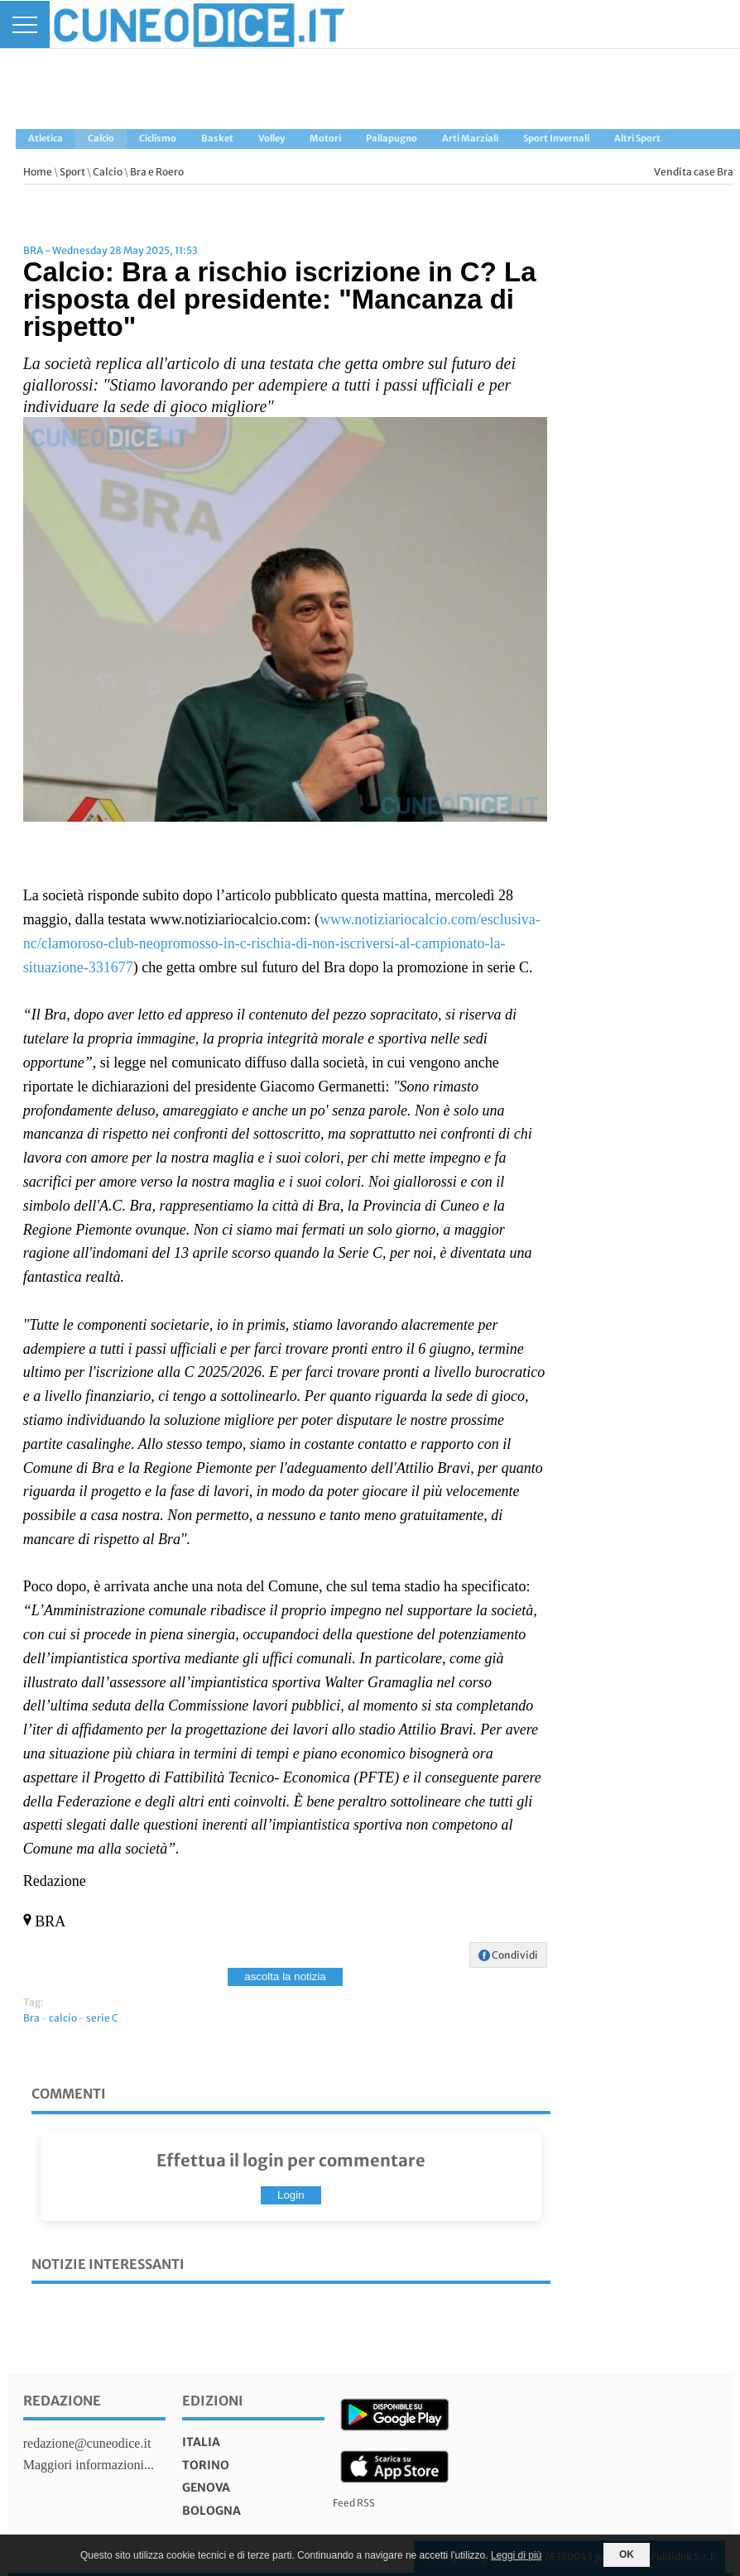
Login (291, 2195)
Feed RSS (354, 2503)
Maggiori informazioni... (88, 2465)
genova (206, 2487)
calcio (63, 2018)
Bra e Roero (157, 171)
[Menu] (25, 24)
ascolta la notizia (285, 1976)
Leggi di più (516, 2555)
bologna (211, 2510)
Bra (31, 2018)
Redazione (62, 2400)
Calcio (108, 171)
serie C (102, 2018)
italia (201, 2441)
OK (626, 2554)
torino (205, 2465)
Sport (72, 171)
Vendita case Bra (693, 171)
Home (37, 171)
